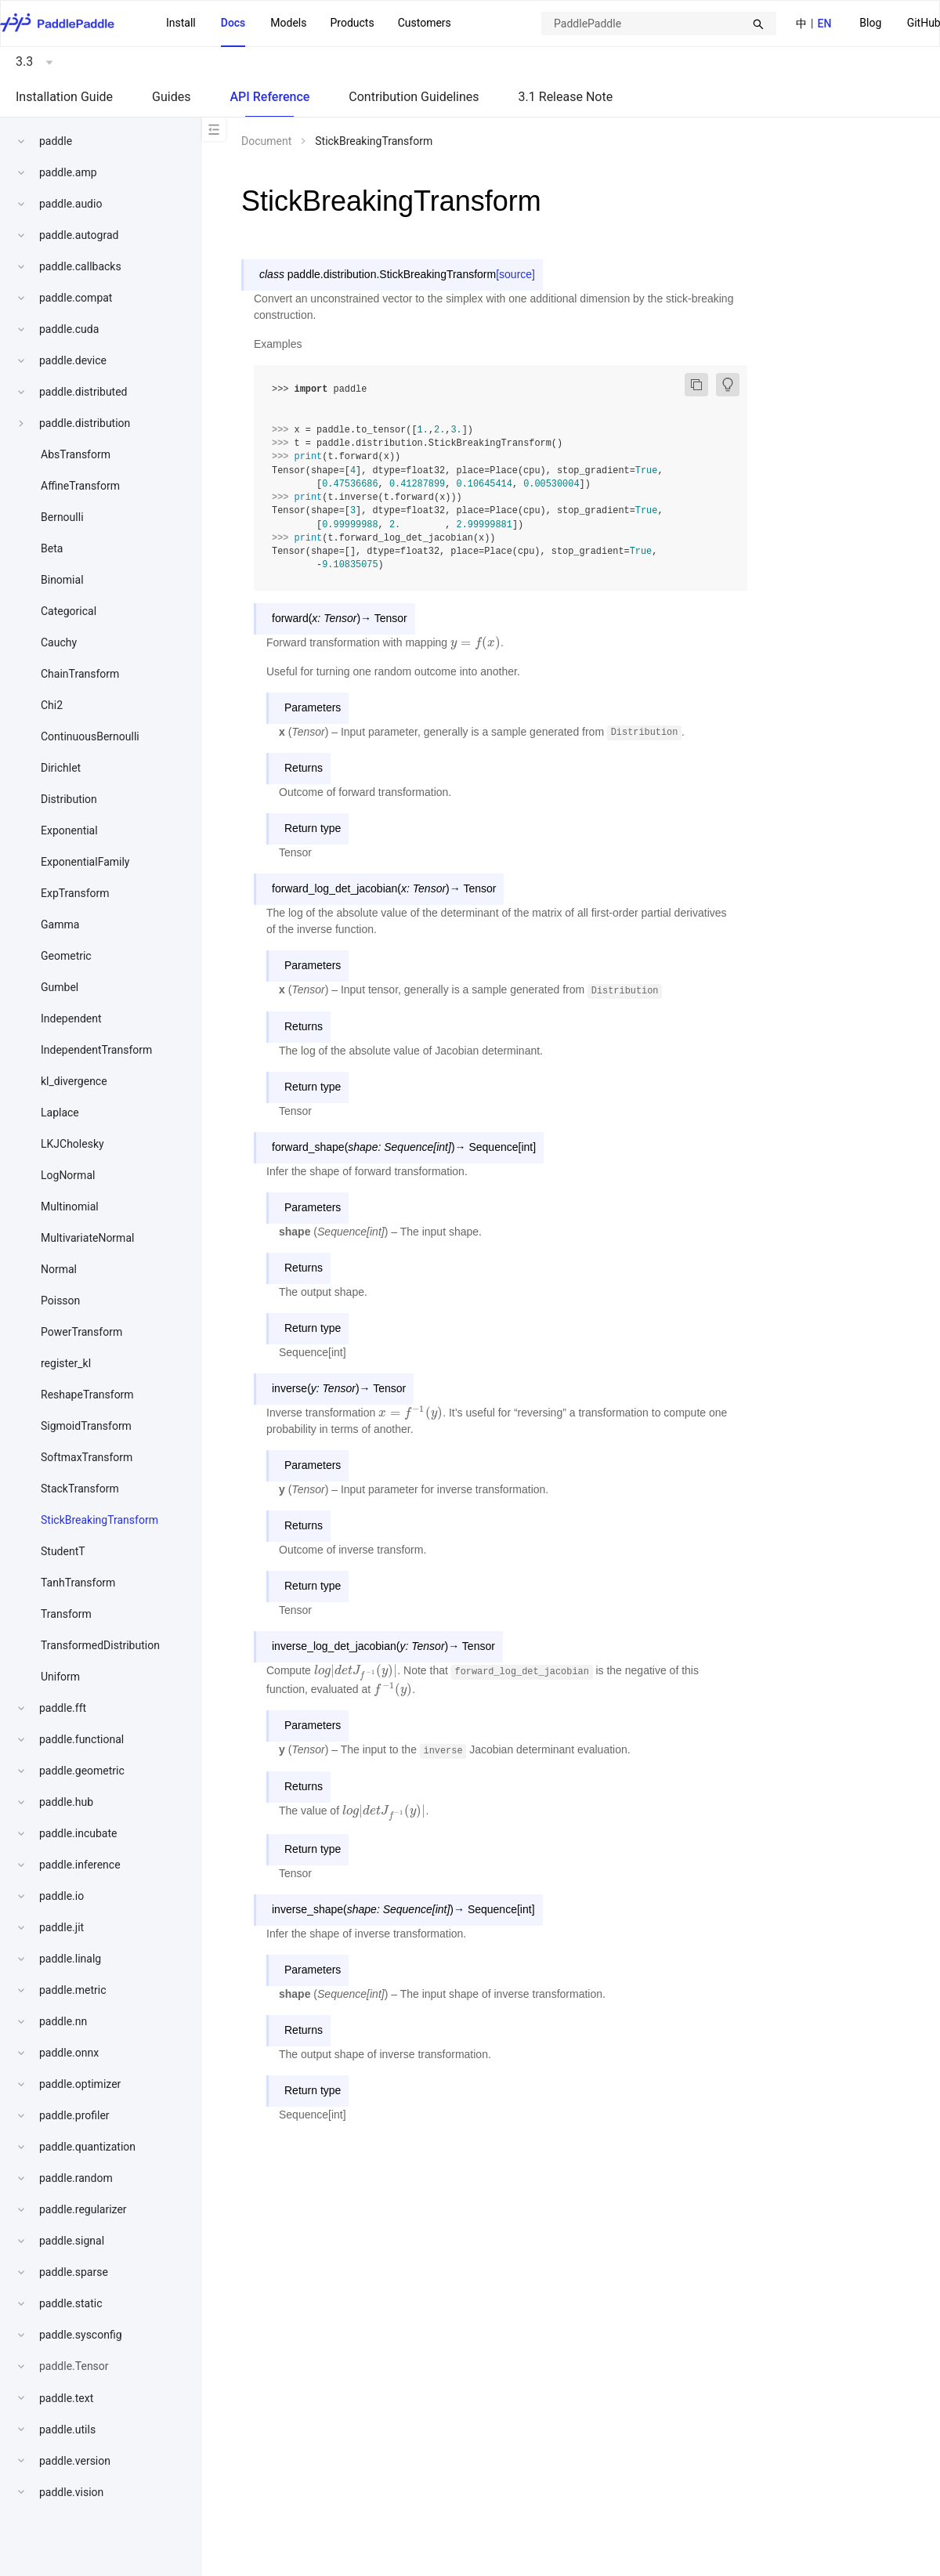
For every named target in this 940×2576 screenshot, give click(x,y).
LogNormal (68, 1175)
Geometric (66, 956)
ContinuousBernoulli (90, 736)
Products (352, 22)
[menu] (309, 23)
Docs (233, 22)
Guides (171, 96)
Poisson (60, 1300)
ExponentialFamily (85, 862)
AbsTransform (75, 454)
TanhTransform (78, 1582)
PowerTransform (81, 1332)
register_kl (66, 1363)
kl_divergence (74, 1081)
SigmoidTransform (86, 1426)
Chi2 (52, 705)
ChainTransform (80, 674)
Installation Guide (64, 96)
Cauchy (59, 642)
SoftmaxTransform (86, 1457)
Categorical (68, 611)
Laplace (60, 1112)
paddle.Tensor (74, 2366)
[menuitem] (870, 24)
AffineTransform (80, 485)
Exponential (69, 830)
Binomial (62, 579)
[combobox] (659, 23)
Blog (870, 22)
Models (288, 22)
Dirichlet (61, 768)
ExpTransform (75, 893)
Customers (424, 22)
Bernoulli (62, 517)
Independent (71, 1018)
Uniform (60, 1676)
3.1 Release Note (566, 96)
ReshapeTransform (87, 1394)
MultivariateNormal (87, 1238)
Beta (52, 548)
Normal (59, 1269)
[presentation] (475, 642)
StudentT (63, 1551)
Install (181, 22)
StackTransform (80, 1488)
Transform (66, 1614)
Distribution (69, 799)
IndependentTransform (96, 1050)
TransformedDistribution (100, 1645)
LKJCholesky (72, 1144)
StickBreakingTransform (99, 1520)
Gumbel (59, 987)
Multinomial (70, 1206)
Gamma (60, 924)
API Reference (269, 96)
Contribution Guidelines (414, 96)
